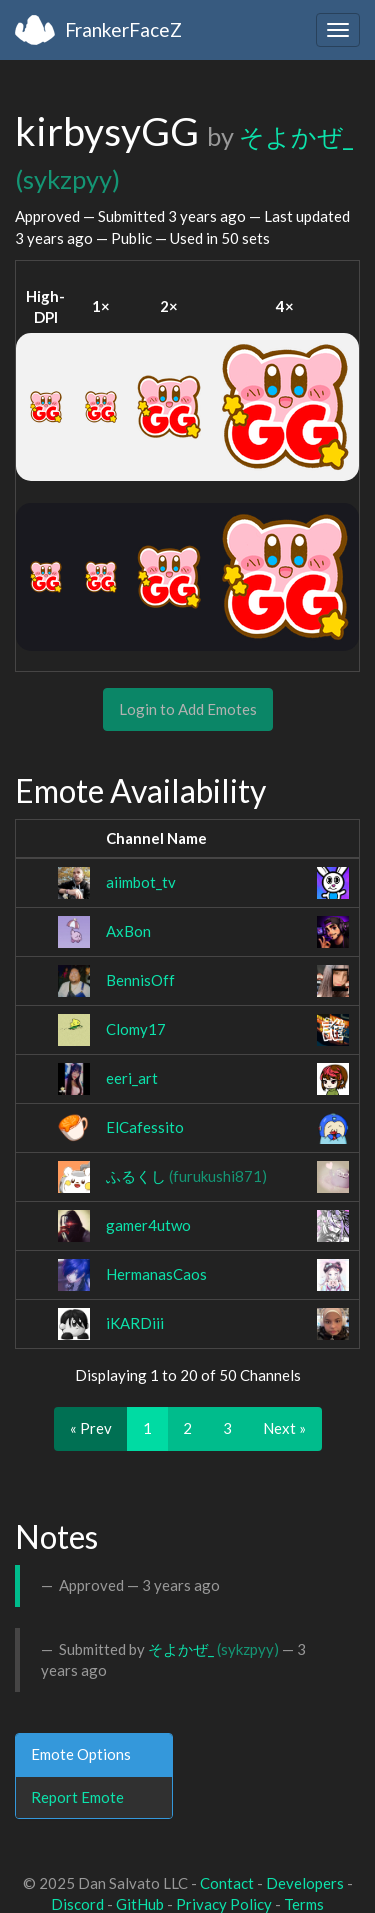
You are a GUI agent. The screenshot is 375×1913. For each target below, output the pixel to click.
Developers (305, 1883)
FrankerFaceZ (123, 29)
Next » (284, 1428)
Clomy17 (136, 1029)
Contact (227, 1883)
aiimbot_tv (141, 882)
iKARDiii (135, 1323)
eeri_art (132, 1078)
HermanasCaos (156, 1274)
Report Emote (77, 1797)
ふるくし (186, 1176)
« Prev (91, 1428)
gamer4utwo (148, 1225)
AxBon (128, 931)
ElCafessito (145, 1127)
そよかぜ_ (213, 1649)
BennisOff (140, 980)
